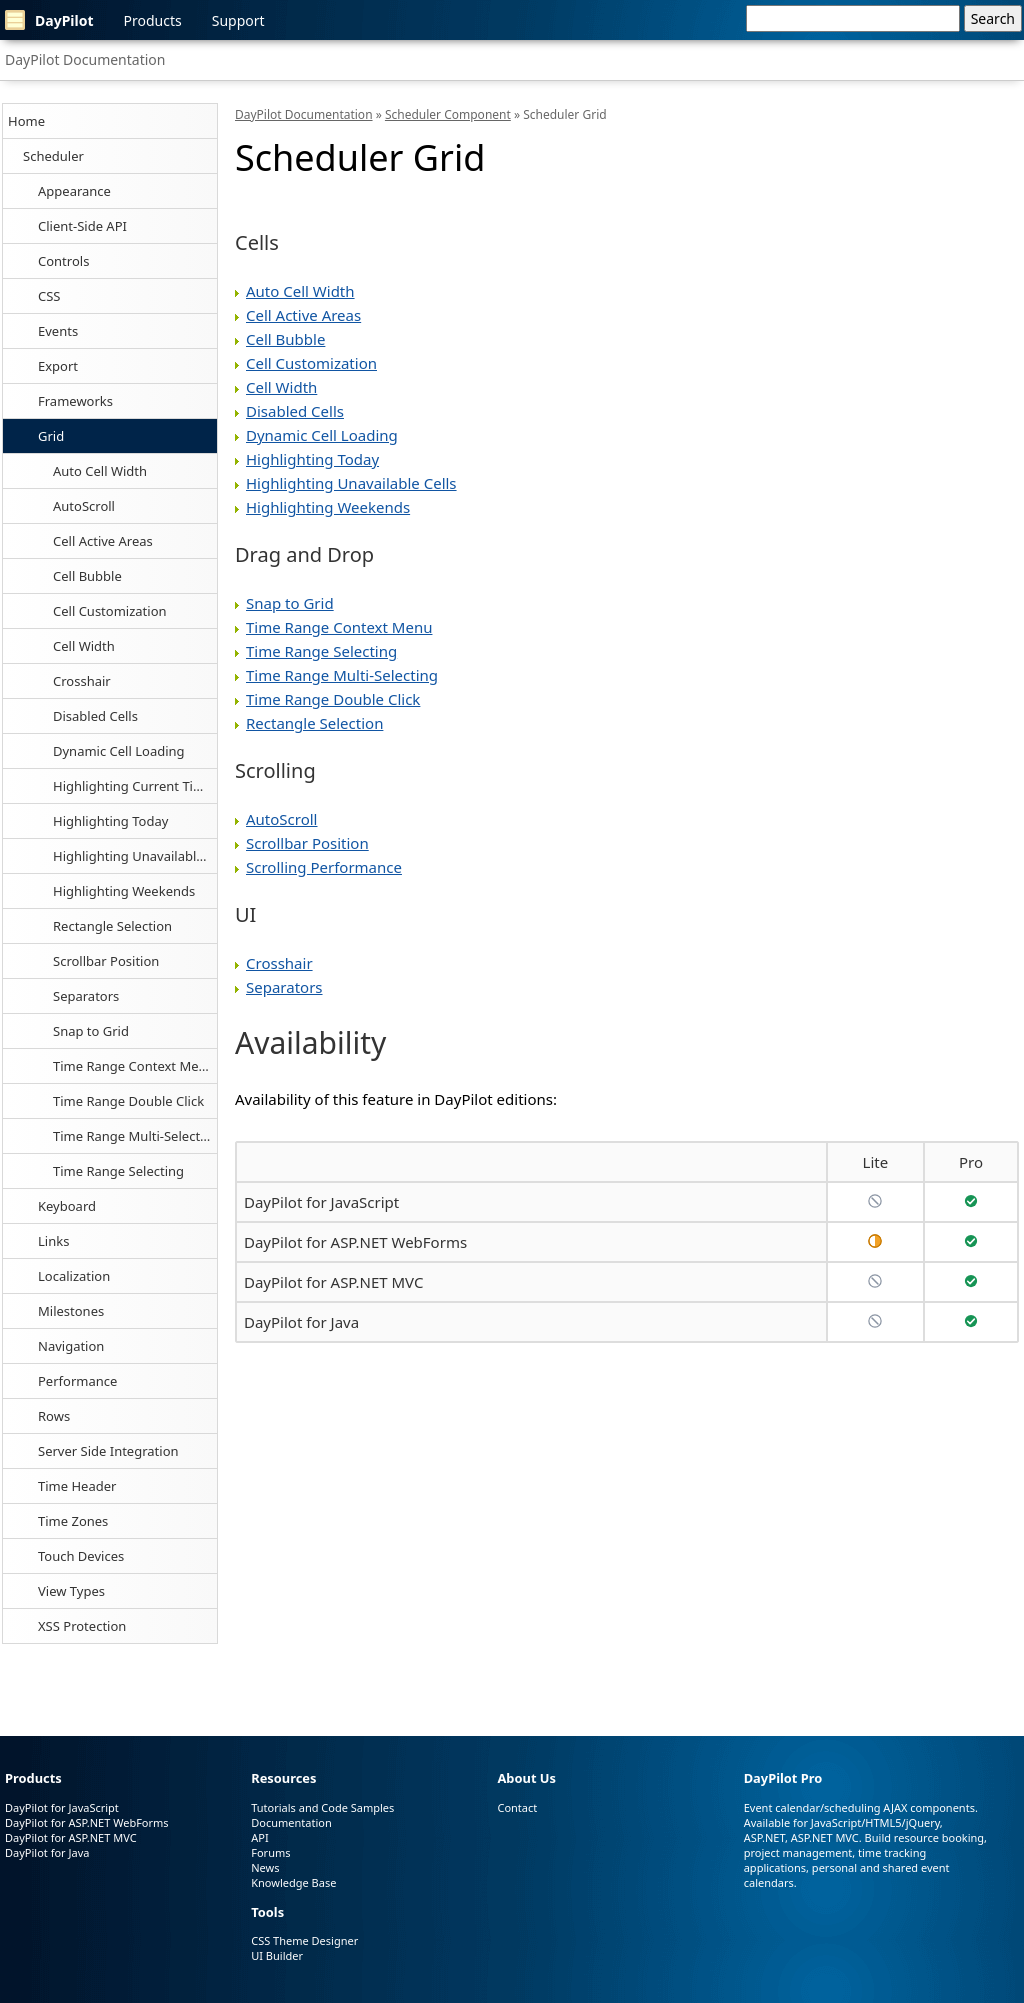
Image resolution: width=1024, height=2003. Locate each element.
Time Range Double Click (128, 1101)
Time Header (77, 1486)
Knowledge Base (293, 1882)
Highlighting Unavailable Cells (135, 856)
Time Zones (73, 1521)
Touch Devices (81, 1556)
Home (26, 121)
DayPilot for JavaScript (321, 1202)
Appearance (74, 191)
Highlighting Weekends (124, 891)
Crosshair (82, 681)
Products (153, 20)
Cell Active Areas (103, 541)
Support (238, 20)
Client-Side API (82, 226)
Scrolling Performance (324, 867)
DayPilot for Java (301, 1322)
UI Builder (277, 1955)
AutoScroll (84, 506)
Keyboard (67, 1206)
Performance (77, 1381)
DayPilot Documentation (85, 59)
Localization (74, 1276)
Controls (63, 261)
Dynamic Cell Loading (119, 751)
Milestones (71, 1311)
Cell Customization (110, 611)
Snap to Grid (91, 1031)
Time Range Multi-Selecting (135, 1136)
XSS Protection (82, 1626)
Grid (51, 436)
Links (53, 1241)
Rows (54, 1416)
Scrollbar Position (106, 961)
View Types (71, 1591)
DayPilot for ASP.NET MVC (333, 1282)
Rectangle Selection (112, 926)
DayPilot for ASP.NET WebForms (355, 1242)
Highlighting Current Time (132, 786)
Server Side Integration (108, 1451)
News (265, 1867)
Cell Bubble (87, 576)
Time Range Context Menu (134, 1066)
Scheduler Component (448, 114)
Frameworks (75, 401)
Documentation (291, 1822)
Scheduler (53, 156)
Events (58, 331)
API (259, 1837)
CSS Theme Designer (304, 1940)
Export (58, 366)
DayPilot (49, 20)
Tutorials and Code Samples (322, 1807)
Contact (517, 1807)
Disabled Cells (95, 716)
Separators (86, 996)
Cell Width (84, 646)
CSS (49, 296)
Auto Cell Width (100, 471)
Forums (270, 1852)
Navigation (71, 1346)
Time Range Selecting (118, 1171)
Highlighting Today (110, 821)
